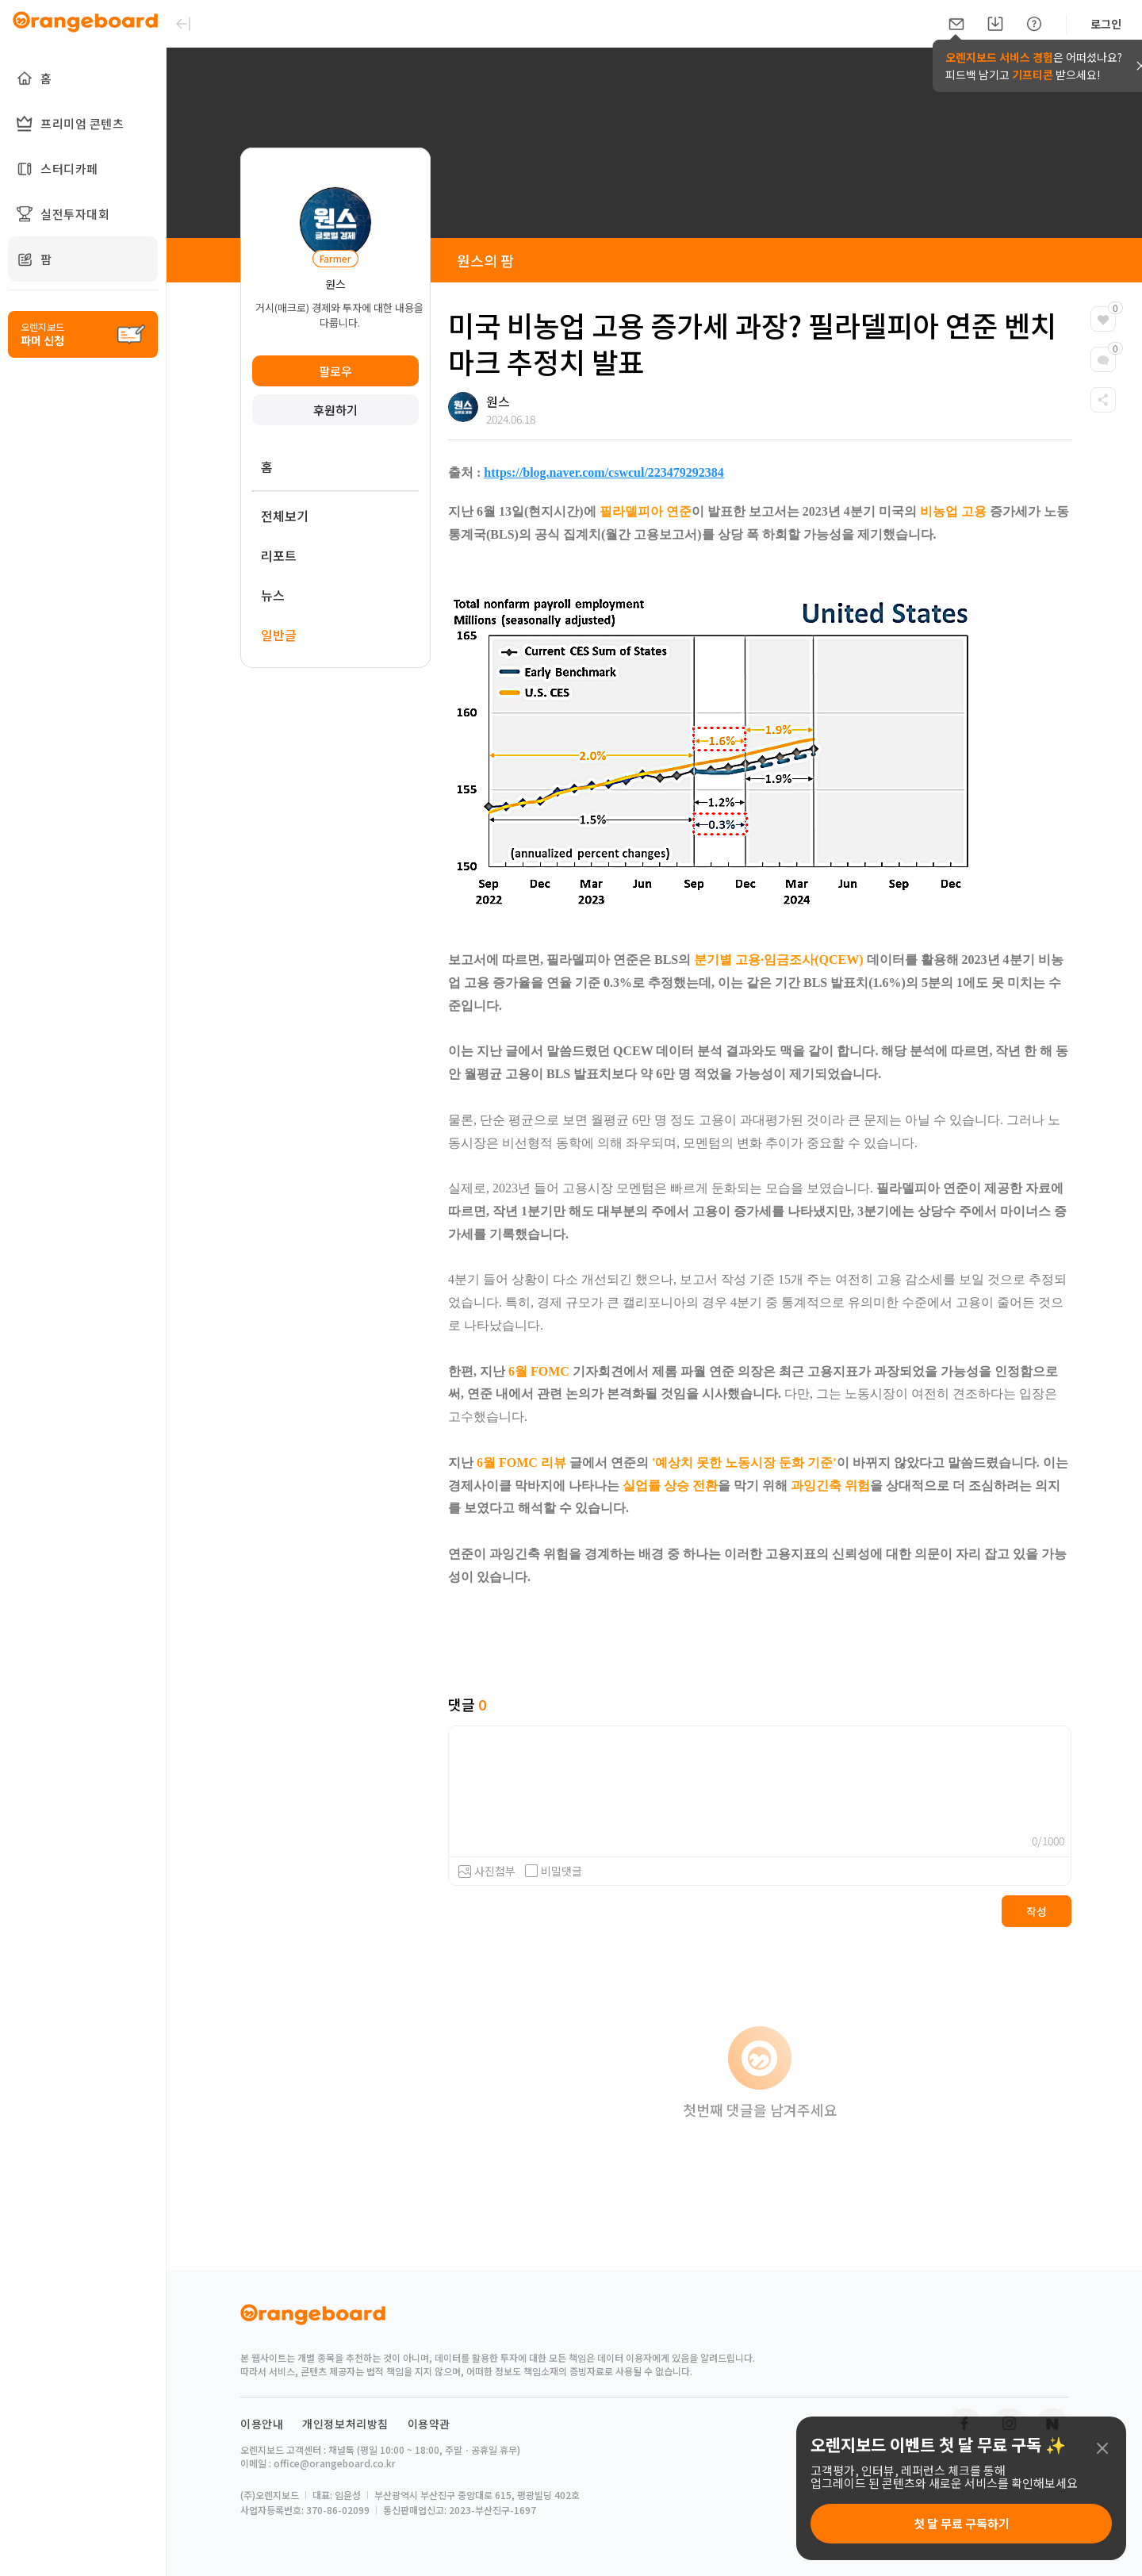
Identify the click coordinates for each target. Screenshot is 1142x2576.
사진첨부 (494, 1871)
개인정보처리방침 (345, 2424)
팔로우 (335, 371)
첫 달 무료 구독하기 (962, 2523)
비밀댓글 (553, 1871)
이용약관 (429, 2424)
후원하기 (335, 409)
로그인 (1105, 24)
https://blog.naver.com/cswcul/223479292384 (604, 472)
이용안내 (261, 2424)
